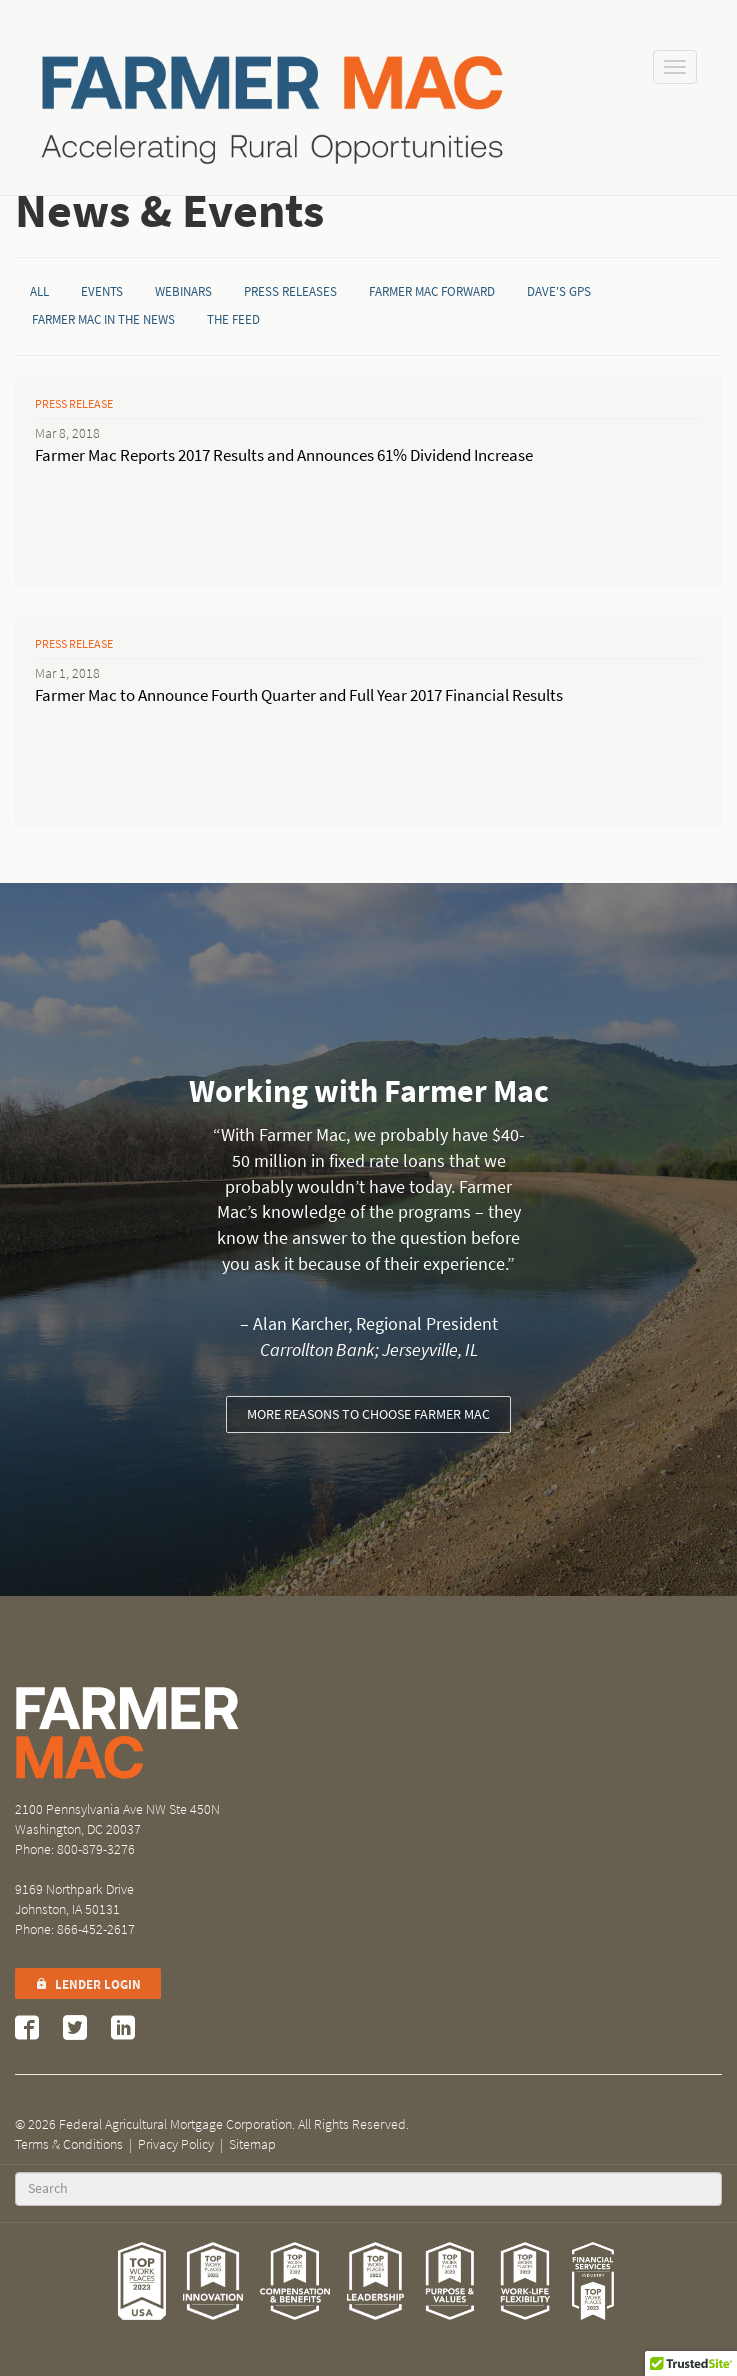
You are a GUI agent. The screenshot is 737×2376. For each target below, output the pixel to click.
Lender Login (88, 1984)
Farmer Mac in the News (103, 319)
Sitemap (252, 2144)
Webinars (183, 291)
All (39, 291)
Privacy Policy (176, 2144)
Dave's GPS (559, 291)
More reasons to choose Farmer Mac (368, 1414)
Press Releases (290, 291)
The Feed (233, 319)
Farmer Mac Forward (432, 291)
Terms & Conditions (69, 2144)
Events (102, 291)
